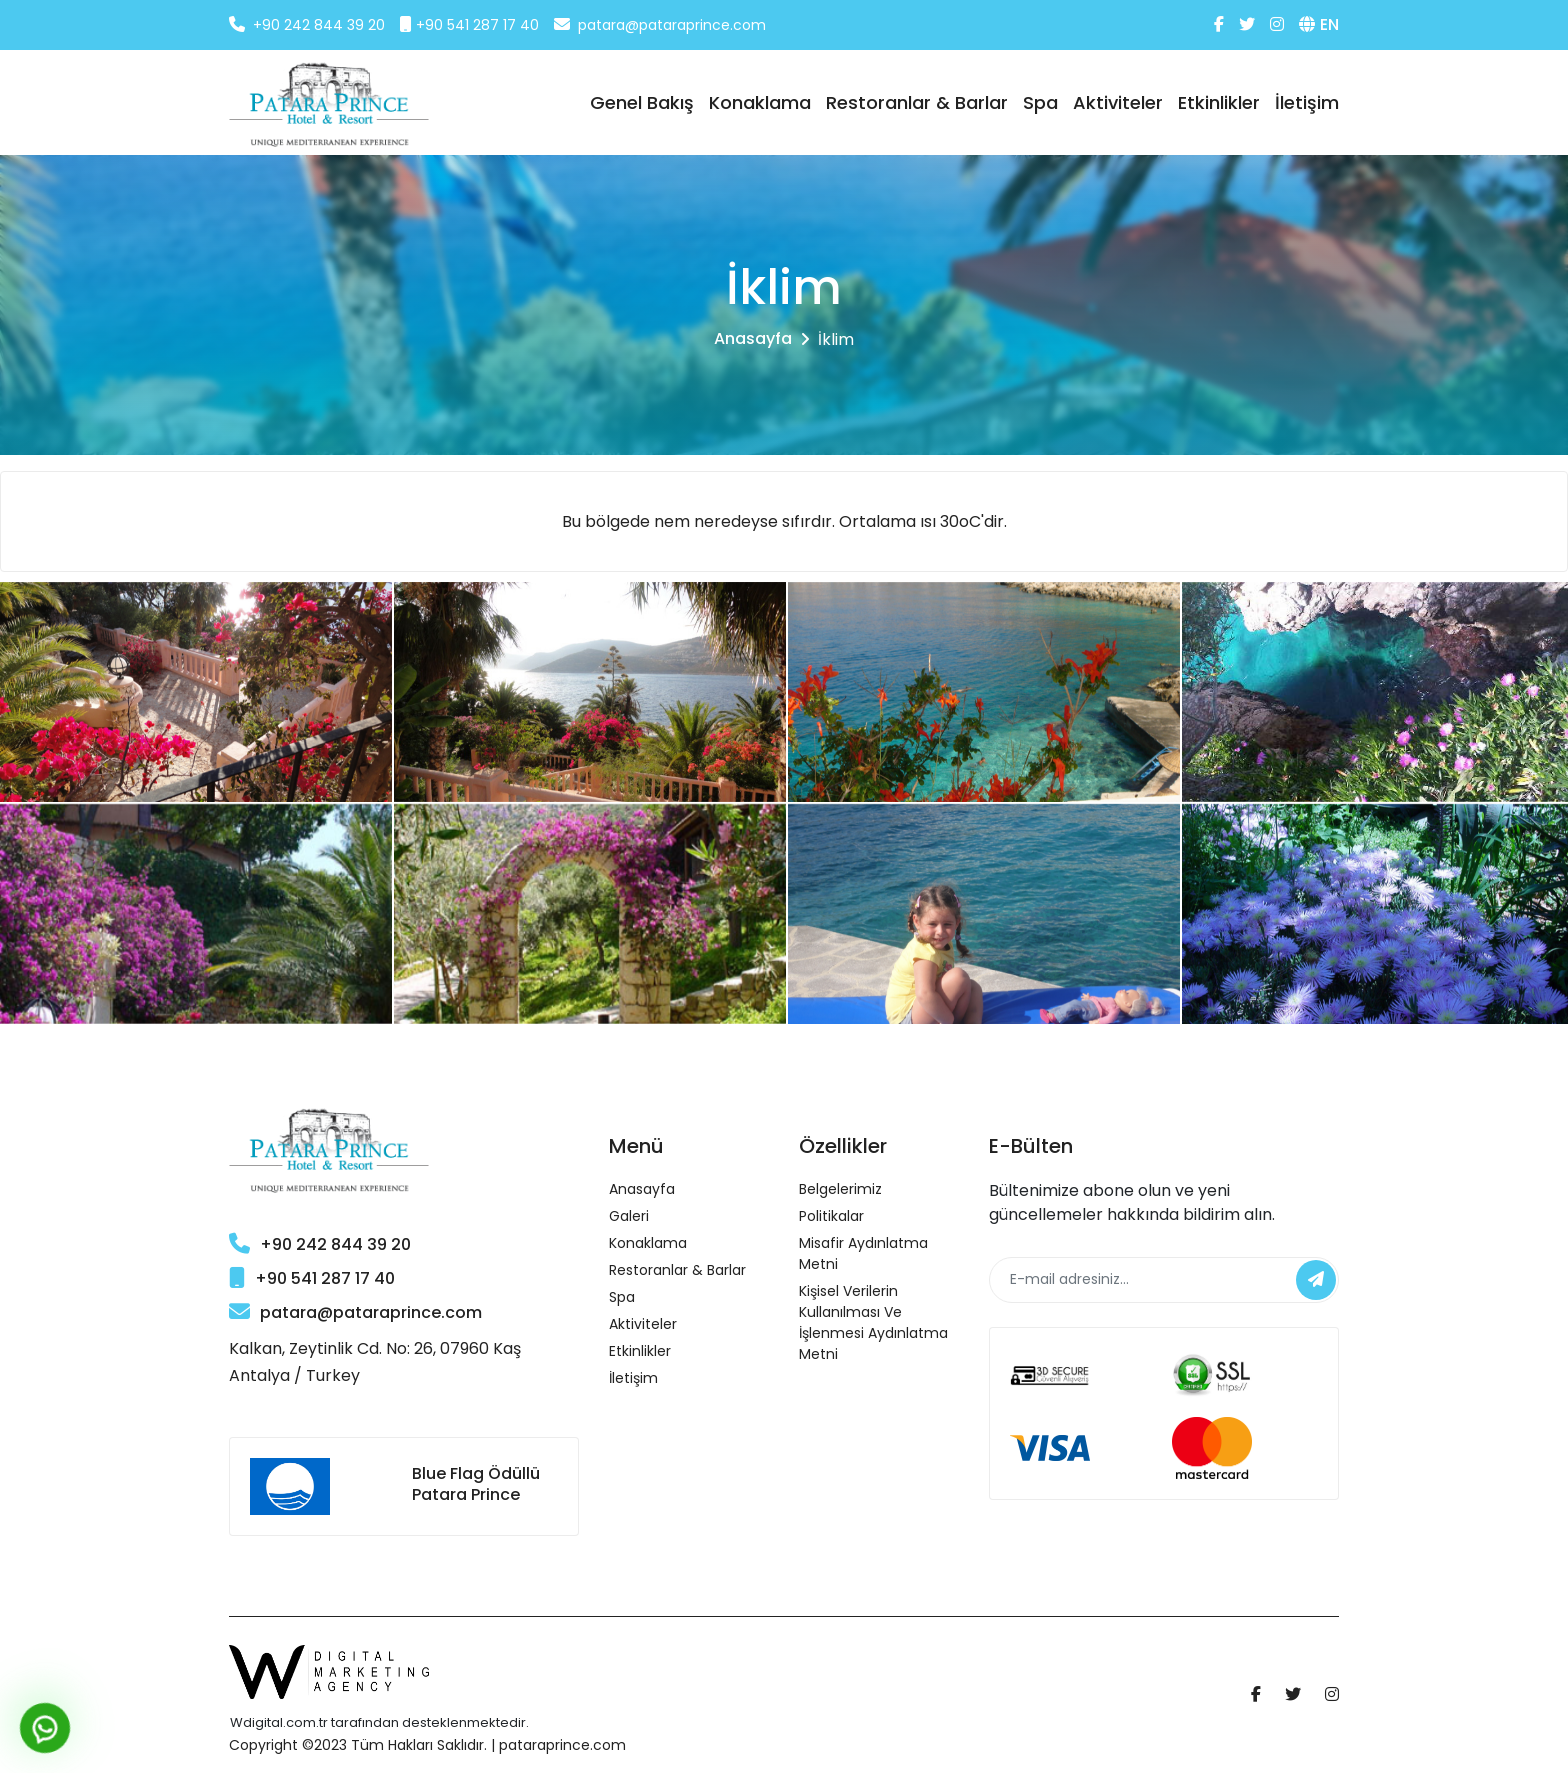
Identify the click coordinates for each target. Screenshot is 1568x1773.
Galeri (629, 1216)
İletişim (1307, 102)
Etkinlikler (1219, 102)
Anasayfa (753, 338)
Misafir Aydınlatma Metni (863, 1253)
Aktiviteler (1118, 102)
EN (1319, 24)
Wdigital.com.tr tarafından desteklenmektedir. (379, 1722)
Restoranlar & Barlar (917, 102)
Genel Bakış (642, 102)
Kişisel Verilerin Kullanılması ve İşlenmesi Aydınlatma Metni (873, 1322)
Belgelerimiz (840, 1189)
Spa (1040, 102)
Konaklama (760, 102)
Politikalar (831, 1216)
